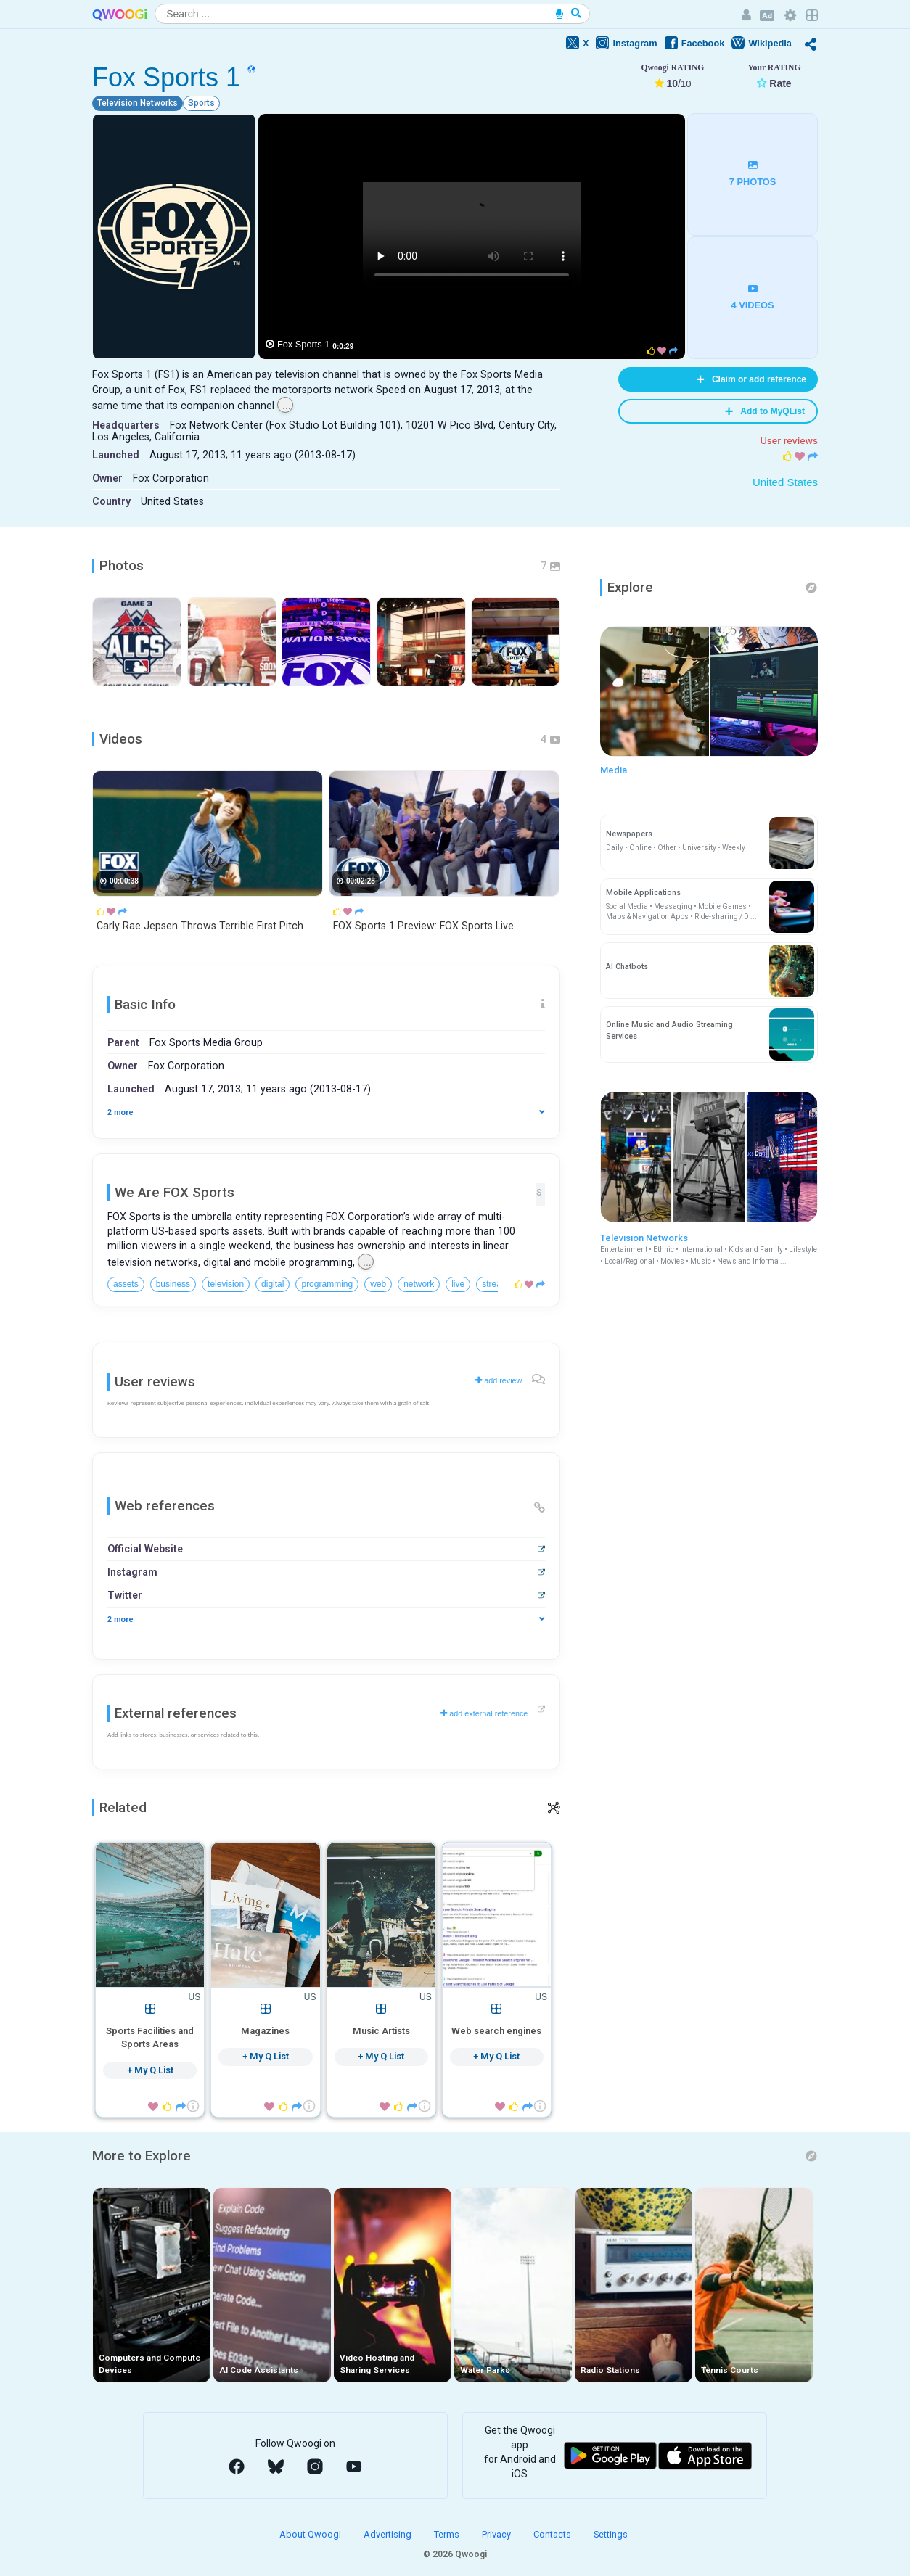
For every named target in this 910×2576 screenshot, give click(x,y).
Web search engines (496, 2030)
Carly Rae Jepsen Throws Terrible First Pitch (200, 925)
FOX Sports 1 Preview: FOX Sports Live (423, 925)
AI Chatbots (627, 966)
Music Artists (381, 2030)
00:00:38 (124, 881)
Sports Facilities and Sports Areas (150, 2037)
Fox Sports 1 (303, 344)
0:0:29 (342, 346)
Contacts (553, 2534)
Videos (120, 739)
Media (613, 770)
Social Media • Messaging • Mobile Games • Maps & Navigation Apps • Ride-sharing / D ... (681, 911)
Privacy (497, 2534)
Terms (448, 2534)
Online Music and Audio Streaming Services (669, 1030)
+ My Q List (150, 2070)
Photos (121, 566)
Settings (611, 2534)
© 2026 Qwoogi (455, 2554)
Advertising (389, 2534)
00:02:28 (360, 881)
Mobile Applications (643, 892)
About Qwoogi (311, 2534)
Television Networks (709, 1250)
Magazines (265, 2030)
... (286, 405)
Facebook (695, 42)
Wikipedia (761, 42)
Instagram (626, 42)
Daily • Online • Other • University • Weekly (675, 848)
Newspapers (629, 834)
